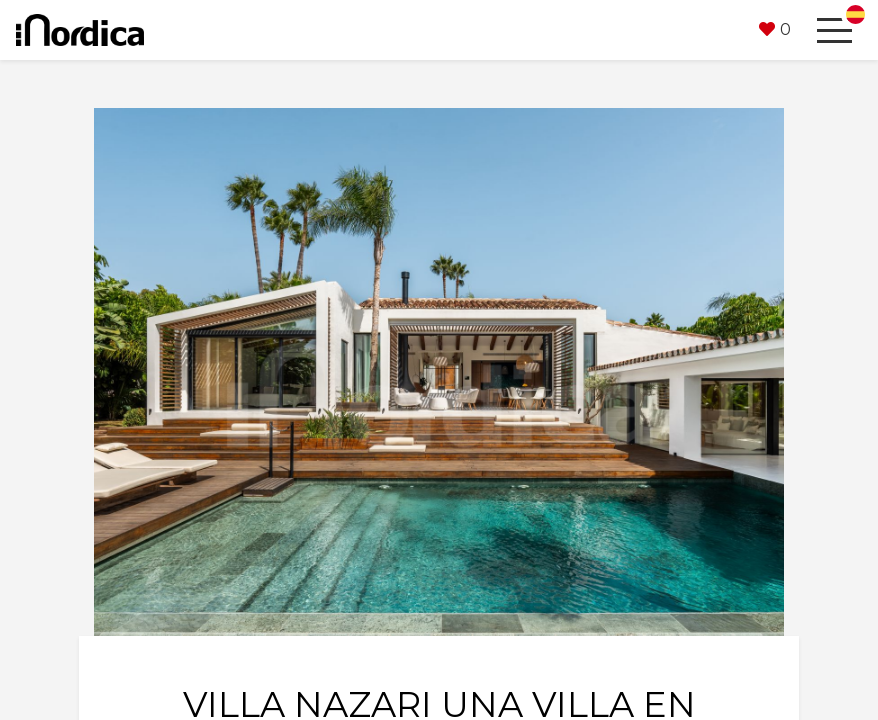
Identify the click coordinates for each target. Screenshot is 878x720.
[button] (775, 30)
